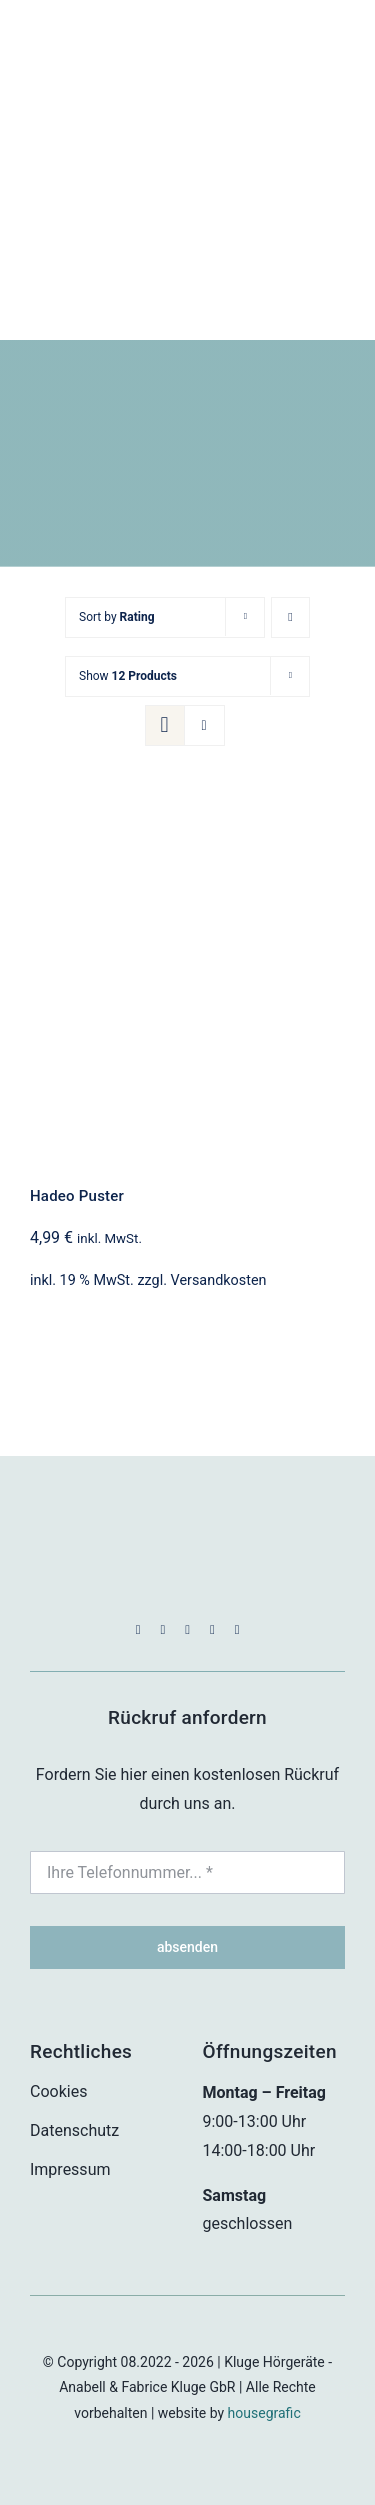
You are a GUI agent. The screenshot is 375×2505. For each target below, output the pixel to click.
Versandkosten (219, 1280)
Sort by (117, 617)
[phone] (237, 1629)
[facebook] (138, 1629)
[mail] (212, 1629)
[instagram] (162, 1629)
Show (128, 676)
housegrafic (264, 2413)
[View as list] (204, 725)
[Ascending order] (290, 617)
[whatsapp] (187, 1629)
